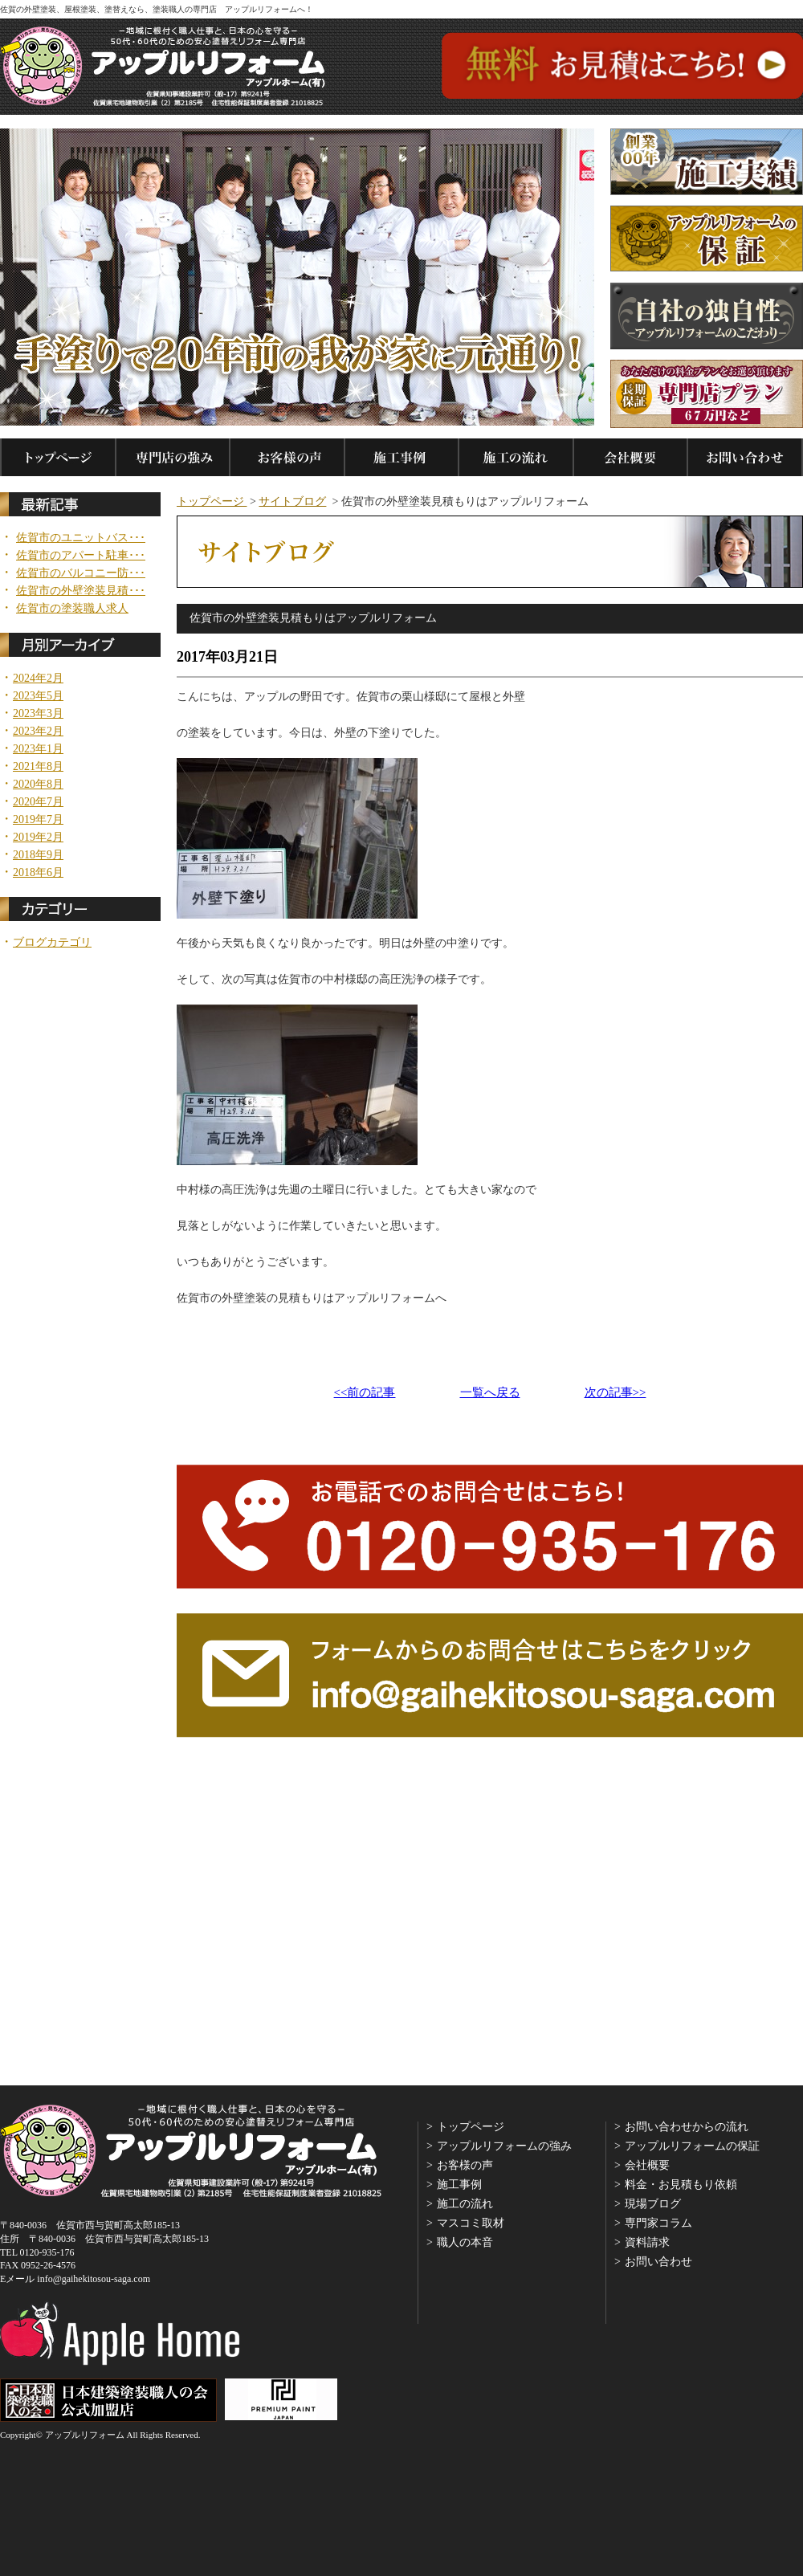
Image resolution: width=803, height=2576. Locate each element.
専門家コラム (658, 2223)
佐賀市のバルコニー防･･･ (80, 573)
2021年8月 (38, 766)
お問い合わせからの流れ (686, 2127)
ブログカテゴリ (52, 942)
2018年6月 (38, 872)
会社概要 (647, 2165)
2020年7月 (38, 802)
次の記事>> (615, 1393)
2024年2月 (38, 678)
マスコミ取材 (470, 2223)
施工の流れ (465, 2204)
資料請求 (647, 2242)
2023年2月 (38, 731)
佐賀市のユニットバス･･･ (80, 538)
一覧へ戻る (490, 1393)
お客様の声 (465, 2165)
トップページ (212, 501)
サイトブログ (292, 501)
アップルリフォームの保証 (692, 2146)
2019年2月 (38, 837)
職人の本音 (465, 2242)
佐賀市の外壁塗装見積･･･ (80, 591)
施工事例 (459, 2185)
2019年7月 (38, 819)
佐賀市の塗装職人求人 (72, 608)
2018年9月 (38, 855)
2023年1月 (38, 749)
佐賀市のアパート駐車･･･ (80, 555)
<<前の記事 (365, 1393)
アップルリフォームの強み (504, 2146)
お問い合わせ (658, 2262)
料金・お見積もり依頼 (681, 2185)
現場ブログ (653, 2204)
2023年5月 (38, 696)
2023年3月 (38, 713)
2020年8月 (38, 784)
